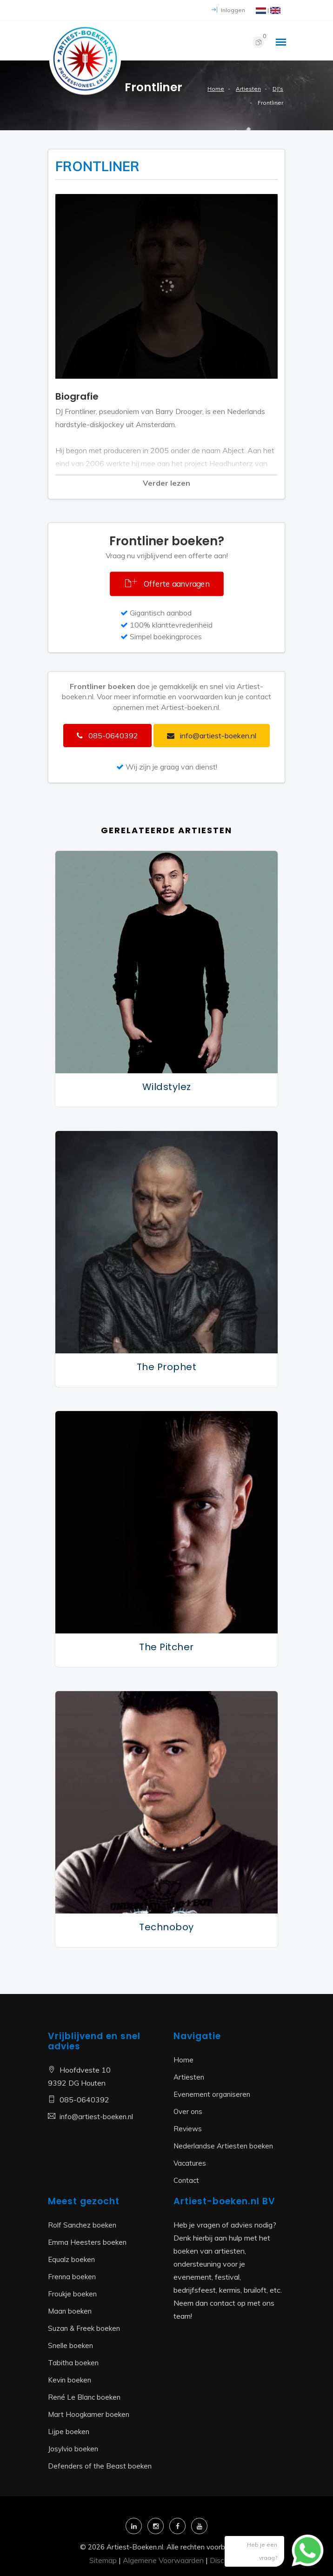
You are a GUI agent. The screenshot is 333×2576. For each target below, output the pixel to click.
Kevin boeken (69, 2379)
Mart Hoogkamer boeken (88, 2414)
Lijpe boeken (68, 2431)
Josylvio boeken (73, 2448)
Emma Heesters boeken (87, 2242)
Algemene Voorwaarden (163, 2560)
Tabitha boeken (73, 2362)
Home (215, 88)
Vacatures (189, 2163)
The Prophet (167, 1366)
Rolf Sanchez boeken (82, 2225)
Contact (186, 2180)
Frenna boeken (72, 2276)
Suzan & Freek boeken (84, 2328)
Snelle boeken (70, 2345)
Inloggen (228, 10)
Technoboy (166, 1927)
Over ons (187, 2111)
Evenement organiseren (211, 2094)
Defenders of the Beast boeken (100, 2466)
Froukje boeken (72, 2293)
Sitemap (103, 2560)
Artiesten (248, 88)
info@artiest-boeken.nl (96, 2116)
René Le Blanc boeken (84, 2397)
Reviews (187, 2128)
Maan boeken (70, 2311)
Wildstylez (166, 1086)
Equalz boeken (71, 2259)
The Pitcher (166, 1646)
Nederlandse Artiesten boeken (223, 2145)
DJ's (278, 88)
